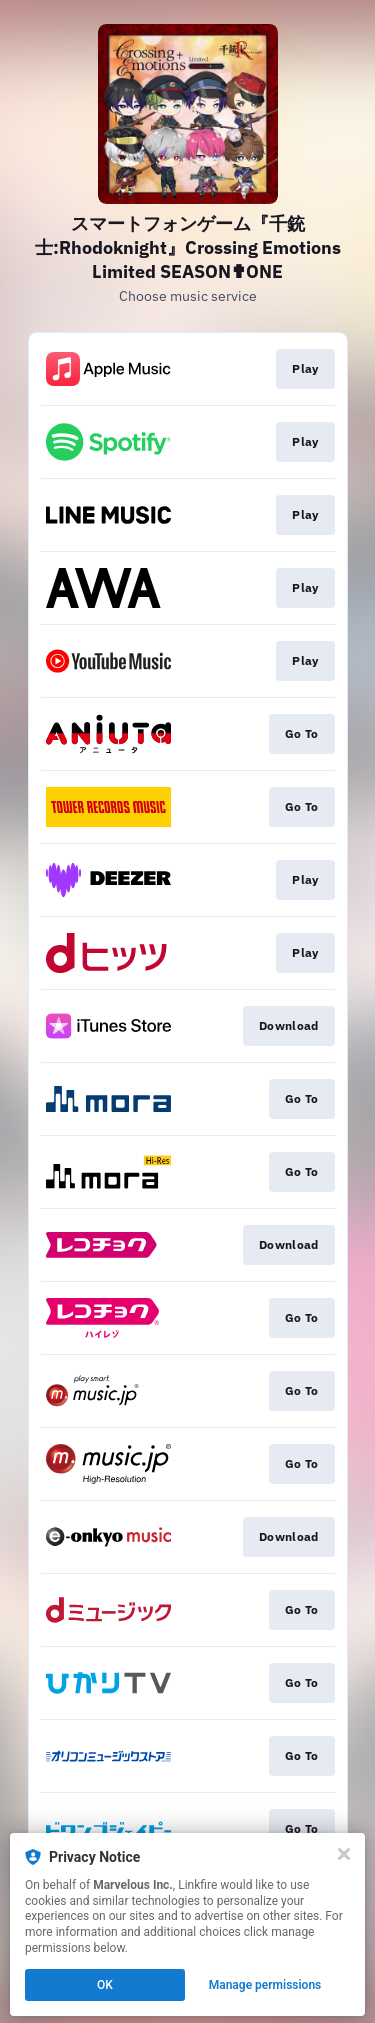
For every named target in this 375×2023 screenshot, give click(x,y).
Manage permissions (265, 1985)
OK (105, 1985)
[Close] (344, 1854)
